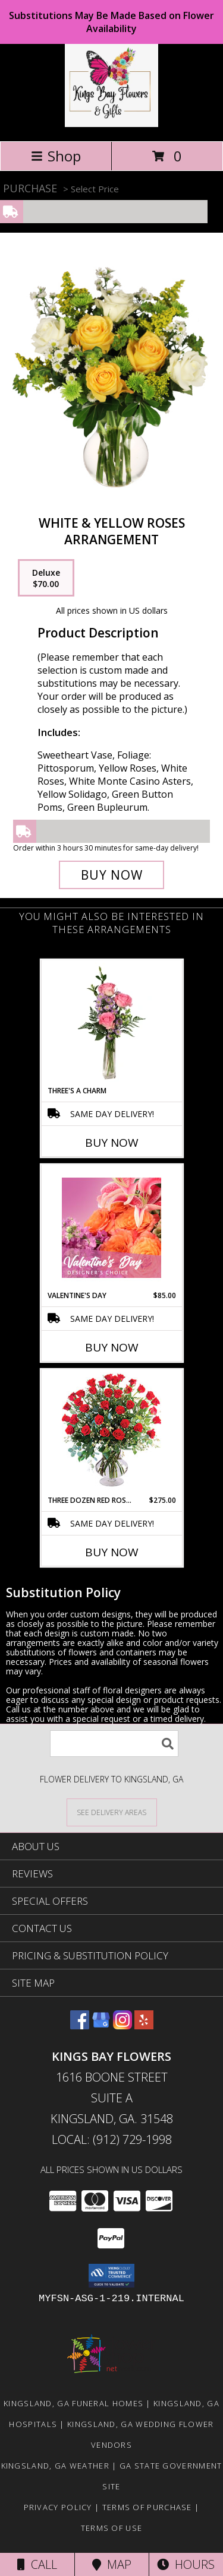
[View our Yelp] (143, 2025)
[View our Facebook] (79, 2025)
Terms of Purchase (147, 2507)
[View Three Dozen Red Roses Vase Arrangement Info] (111, 1432)
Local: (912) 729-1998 (112, 2139)
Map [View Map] (111, 2564)
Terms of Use (112, 2528)
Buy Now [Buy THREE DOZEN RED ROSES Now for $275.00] (112, 1552)
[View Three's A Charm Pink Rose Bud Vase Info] (111, 1023)
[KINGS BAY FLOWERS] (112, 123)
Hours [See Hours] (186, 2564)
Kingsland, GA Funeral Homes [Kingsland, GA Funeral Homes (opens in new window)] (73, 2403)
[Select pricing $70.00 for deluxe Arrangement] (46, 578)
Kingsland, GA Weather (55, 2465)
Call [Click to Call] (37, 2564)
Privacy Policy (58, 2507)
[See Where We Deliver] (112, 1811)
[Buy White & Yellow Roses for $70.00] (112, 875)
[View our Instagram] (122, 2025)
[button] (111, 2276)
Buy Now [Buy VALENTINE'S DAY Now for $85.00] (112, 1347)
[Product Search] (114, 1743)
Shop (56, 156)
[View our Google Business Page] (101, 2025)
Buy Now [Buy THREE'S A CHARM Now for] (112, 1142)
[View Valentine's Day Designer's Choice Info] (111, 1228)
